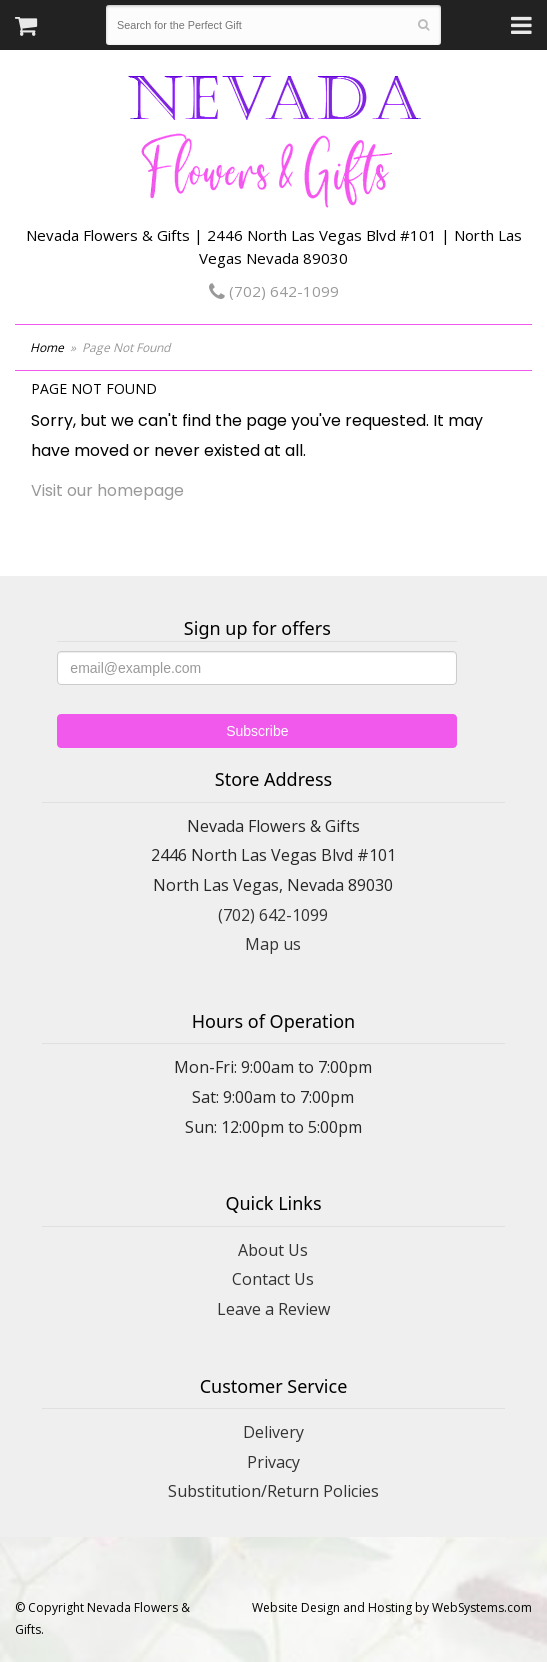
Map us (273, 944)
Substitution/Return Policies (273, 1491)
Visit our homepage (107, 490)
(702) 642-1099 (274, 291)
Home (47, 347)
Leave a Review (273, 1309)
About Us (273, 1250)
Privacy (273, 1462)
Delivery (273, 1432)
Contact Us (273, 1279)
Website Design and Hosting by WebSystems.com (392, 1607)
